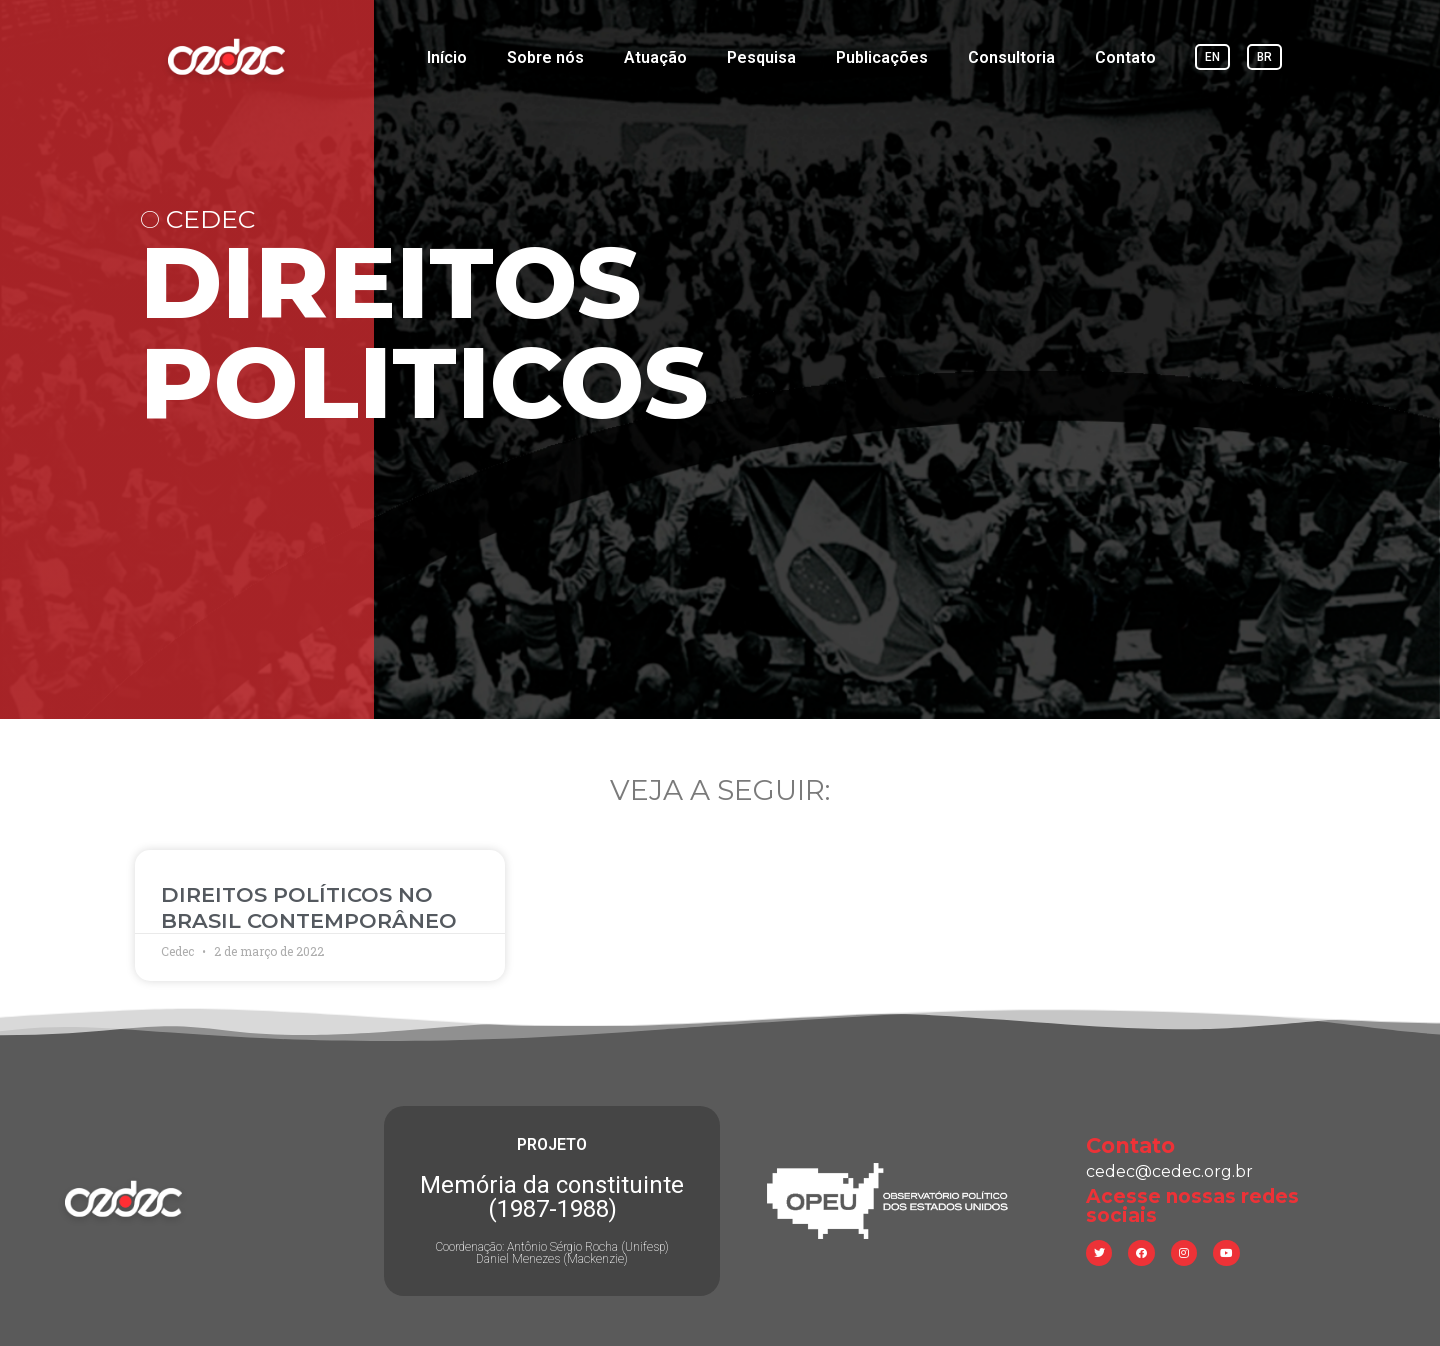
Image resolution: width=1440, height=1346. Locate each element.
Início (447, 57)
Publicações (882, 57)
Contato (1125, 57)
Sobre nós (545, 57)
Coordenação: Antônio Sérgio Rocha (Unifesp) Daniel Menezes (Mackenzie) (552, 1253)
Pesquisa (761, 57)
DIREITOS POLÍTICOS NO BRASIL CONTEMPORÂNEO (309, 907)
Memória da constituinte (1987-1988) (552, 1197)
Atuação (655, 57)
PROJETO (552, 1144)
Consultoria (1011, 57)
